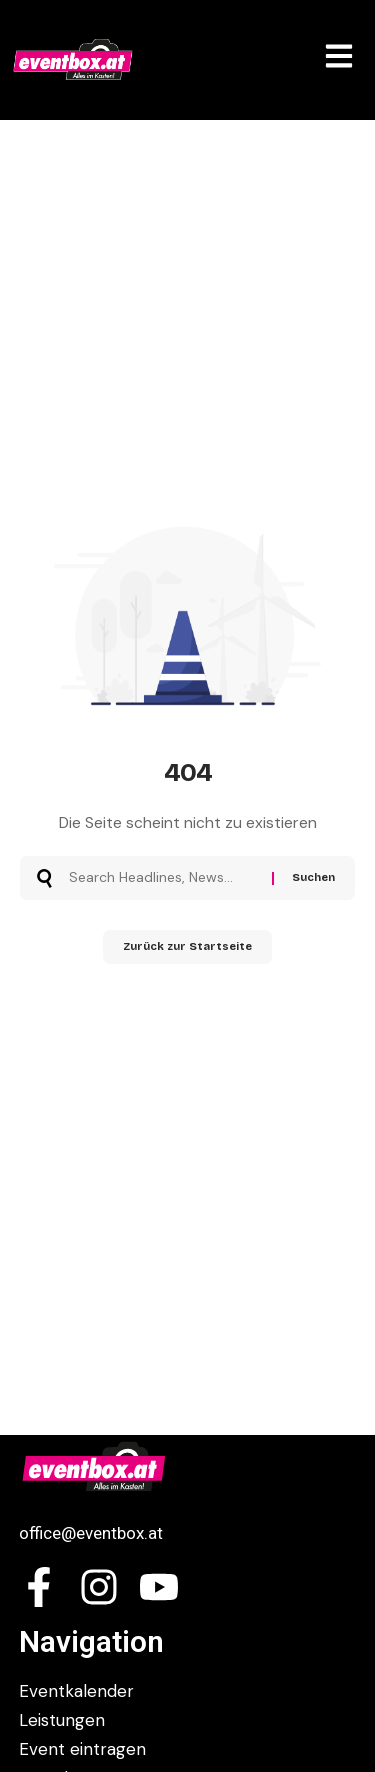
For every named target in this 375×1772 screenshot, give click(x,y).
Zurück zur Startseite (187, 946)
